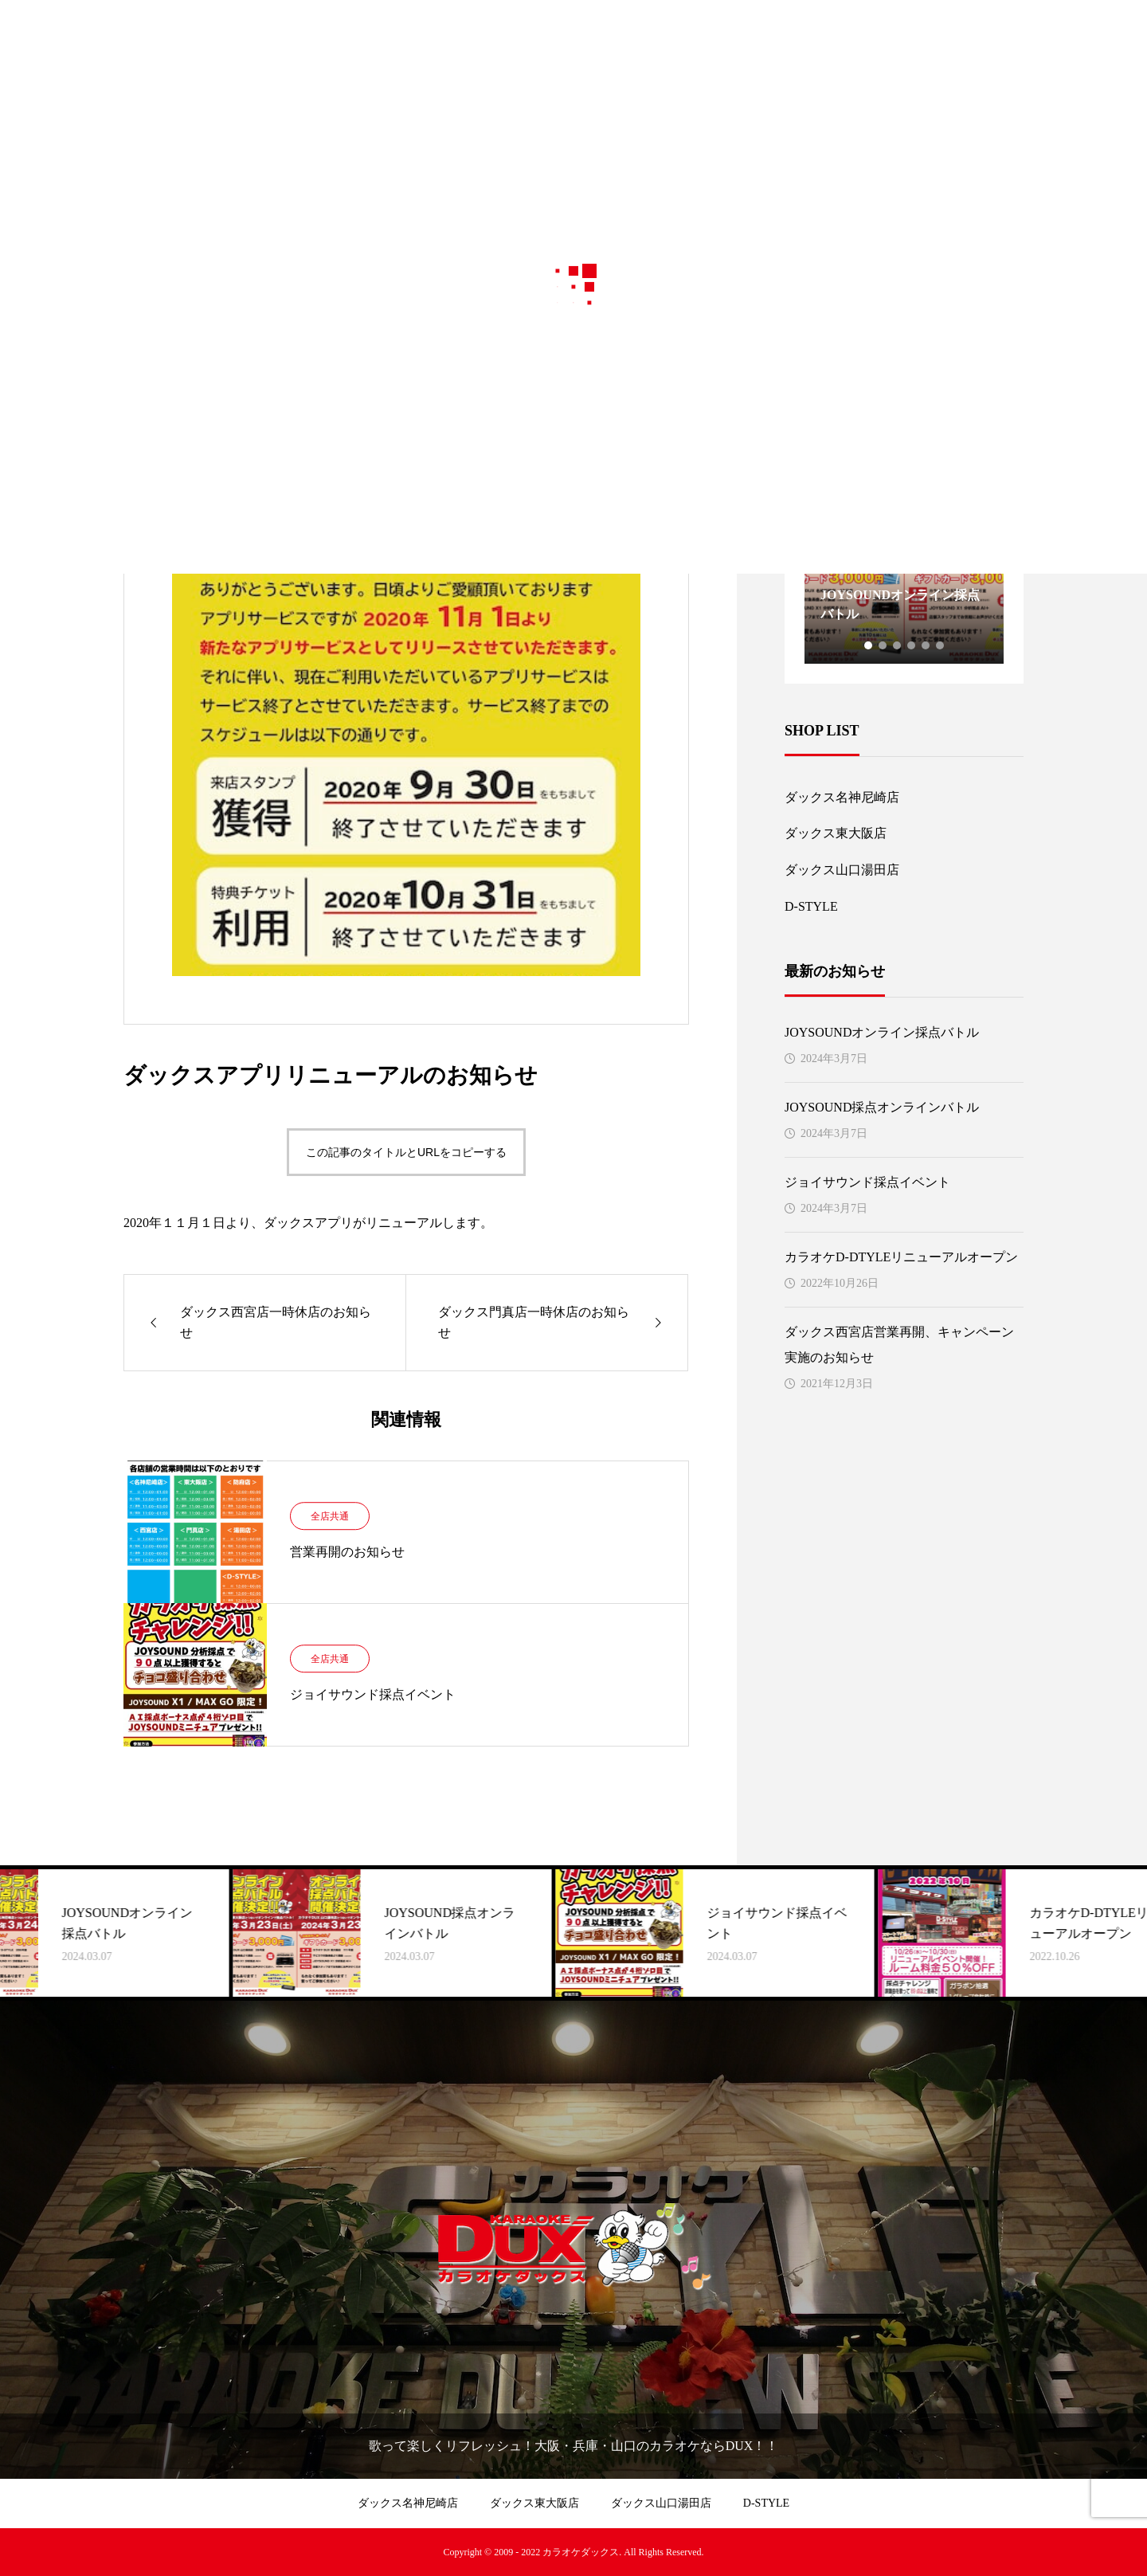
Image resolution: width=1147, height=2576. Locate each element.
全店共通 (330, 1516)
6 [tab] (940, 645)
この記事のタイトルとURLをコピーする (406, 1152)
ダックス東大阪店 (836, 833)
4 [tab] (912, 645)
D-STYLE (811, 906)
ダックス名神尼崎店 (842, 797)
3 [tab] (897, 645)
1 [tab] (869, 645)
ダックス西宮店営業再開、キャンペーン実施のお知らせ (899, 1344)
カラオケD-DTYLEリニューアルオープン (901, 1257)
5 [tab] (926, 645)
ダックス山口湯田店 (842, 869)
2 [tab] (883, 645)
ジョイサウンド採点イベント (867, 1182)
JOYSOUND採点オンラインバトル (882, 1107)
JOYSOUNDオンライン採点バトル (882, 1032)
